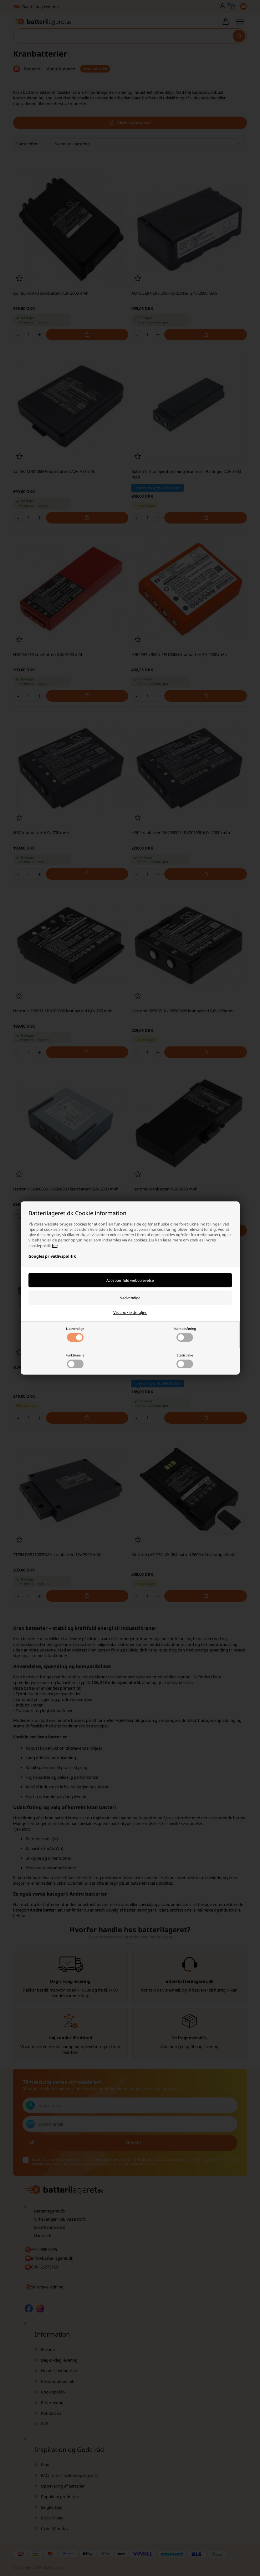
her (55, 1245)
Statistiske (184, 1360)
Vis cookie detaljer (130, 1312)
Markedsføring (185, 1334)
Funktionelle (75, 1360)
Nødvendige (75, 1334)
